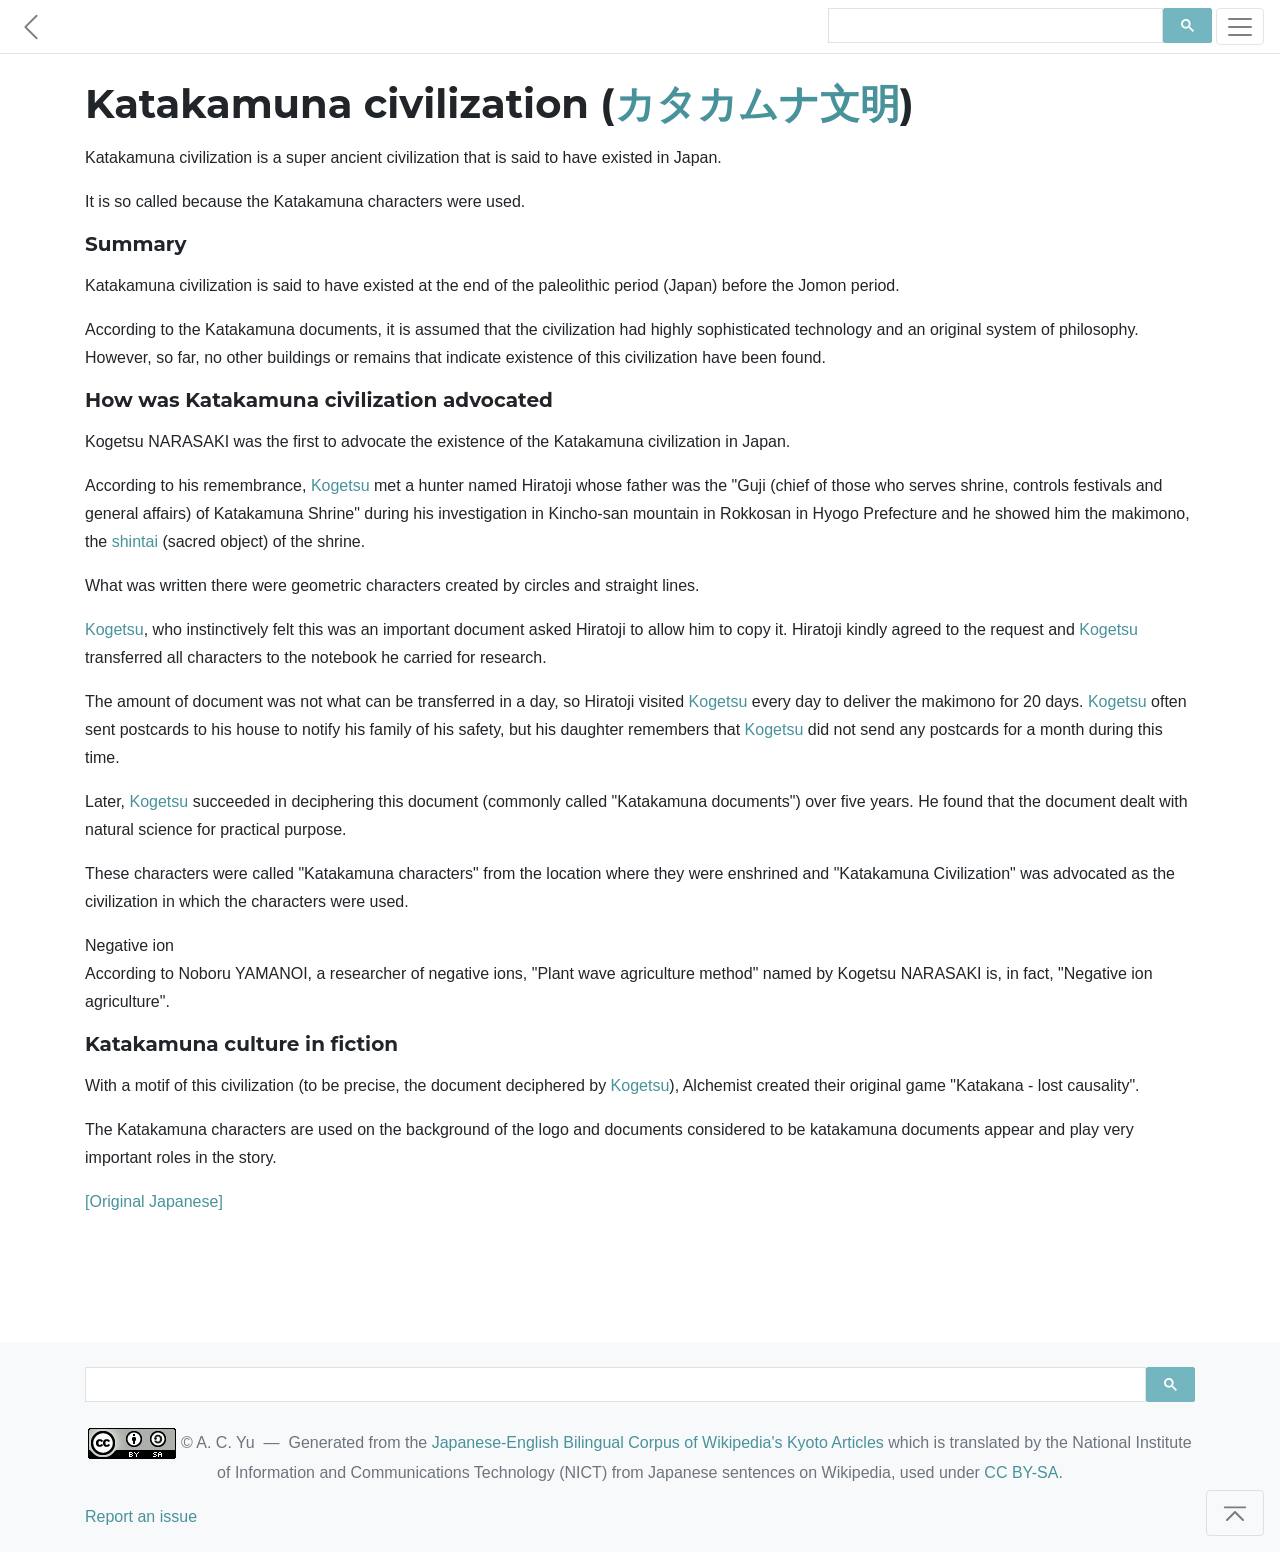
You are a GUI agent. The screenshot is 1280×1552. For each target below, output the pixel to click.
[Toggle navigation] (1240, 26)
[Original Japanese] (154, 1201)
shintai (135, 541)
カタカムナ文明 (757, 103)
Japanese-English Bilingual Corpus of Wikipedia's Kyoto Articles (658, 1442)
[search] (993, 26)
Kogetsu (340, 485)
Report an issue (141, 1516)
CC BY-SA (1021, 1472)
